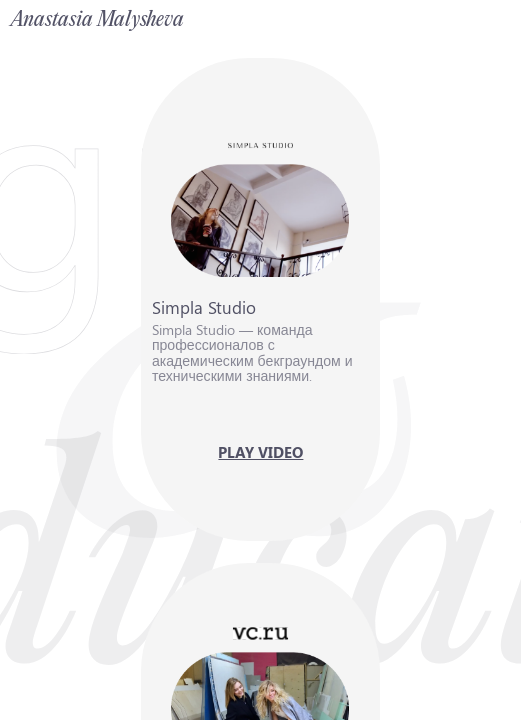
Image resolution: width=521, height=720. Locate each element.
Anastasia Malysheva (97, 20)
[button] (260, 300)
